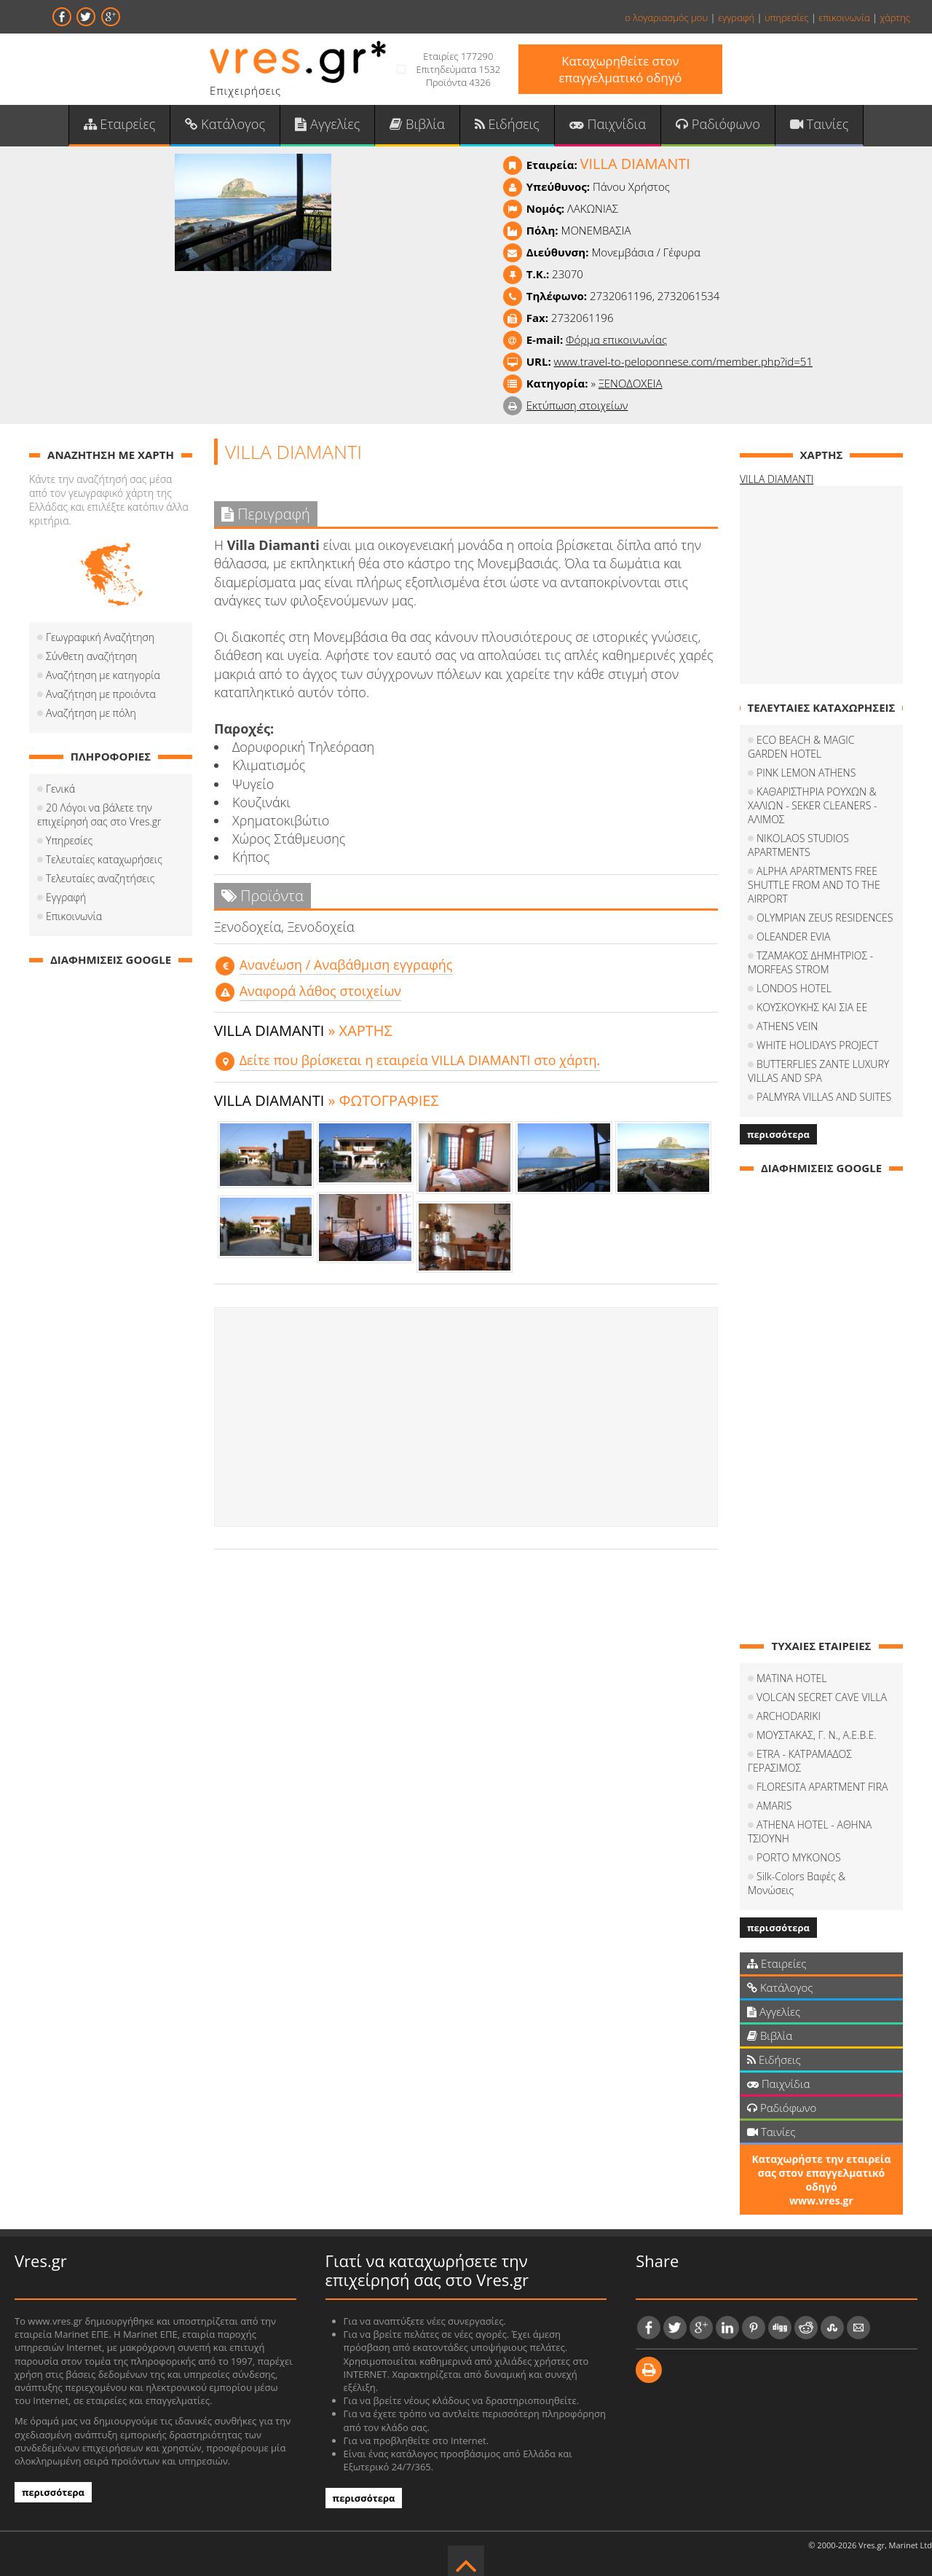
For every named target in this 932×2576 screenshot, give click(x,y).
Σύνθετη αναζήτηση (91, 657)
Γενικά (60, 789)
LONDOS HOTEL (794, 989)
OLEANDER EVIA (793, 937)
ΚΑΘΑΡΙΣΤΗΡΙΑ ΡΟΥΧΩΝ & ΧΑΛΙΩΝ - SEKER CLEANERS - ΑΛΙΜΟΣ (812, 806)
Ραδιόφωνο (715, 124)
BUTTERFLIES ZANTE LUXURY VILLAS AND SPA (818, 1071)
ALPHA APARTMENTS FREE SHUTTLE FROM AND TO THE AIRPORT (814, 885)
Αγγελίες (328, 124)
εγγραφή (736, 17)
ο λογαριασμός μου (666, 17)
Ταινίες (816, 124)
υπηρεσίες (787, 17)
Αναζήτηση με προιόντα (101, 695)
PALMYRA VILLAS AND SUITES (824, 1097)
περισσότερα (778, 1135)
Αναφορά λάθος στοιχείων (320, 991)
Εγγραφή (66, 898)
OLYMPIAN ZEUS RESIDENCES (825, 918)
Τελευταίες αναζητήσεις (100, 879)
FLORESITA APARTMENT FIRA (822, 1787)
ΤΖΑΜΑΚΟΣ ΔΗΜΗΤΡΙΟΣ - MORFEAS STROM (810, 963)
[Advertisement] (466, 1418)
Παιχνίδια (606, 124)
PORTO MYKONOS (799, 1858)
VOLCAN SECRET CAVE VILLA (822, 1698)
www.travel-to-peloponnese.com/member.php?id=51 (683, 362)
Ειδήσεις (507, 124)
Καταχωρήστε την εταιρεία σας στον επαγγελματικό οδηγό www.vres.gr (820, 2166)
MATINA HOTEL (792, 1679)
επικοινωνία (843, 17)
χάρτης (895, 17)
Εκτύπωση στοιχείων (577, 405)
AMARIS (774, 1806)
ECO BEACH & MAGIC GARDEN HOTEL (801, 747)
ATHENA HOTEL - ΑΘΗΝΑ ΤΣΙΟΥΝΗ (810, 1832)
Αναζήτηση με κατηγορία (103, 676)
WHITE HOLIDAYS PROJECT (818, 1046)
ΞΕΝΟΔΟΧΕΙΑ (631, 384)
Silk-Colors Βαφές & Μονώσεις (825, 1877)
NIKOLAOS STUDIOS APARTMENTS (798, 846)
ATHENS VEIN (787, 1027)
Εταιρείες (122, 124)
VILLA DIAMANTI (776, 480)
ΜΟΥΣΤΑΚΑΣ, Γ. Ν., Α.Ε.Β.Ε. (817, 1736)
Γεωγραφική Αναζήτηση (100, 638)
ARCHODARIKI (789, 1717)
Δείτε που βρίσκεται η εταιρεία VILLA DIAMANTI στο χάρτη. (420, 1061)
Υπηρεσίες (69, 841)
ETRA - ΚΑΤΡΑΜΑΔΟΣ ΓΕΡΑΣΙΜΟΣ (800, 1761)
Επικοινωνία (74, 917)
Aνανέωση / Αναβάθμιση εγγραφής (346, 965)
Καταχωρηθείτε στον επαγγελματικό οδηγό (620, 69)
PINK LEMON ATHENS (806, 773)
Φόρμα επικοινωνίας (616, 340)
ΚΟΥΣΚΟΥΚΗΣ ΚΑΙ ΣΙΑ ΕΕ (812, 1008)
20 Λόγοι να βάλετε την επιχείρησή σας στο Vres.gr (99, 815)
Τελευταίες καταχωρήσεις (104, 860)
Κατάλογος (227, 124)
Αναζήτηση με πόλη (91, 713)
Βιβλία (417, 124)
